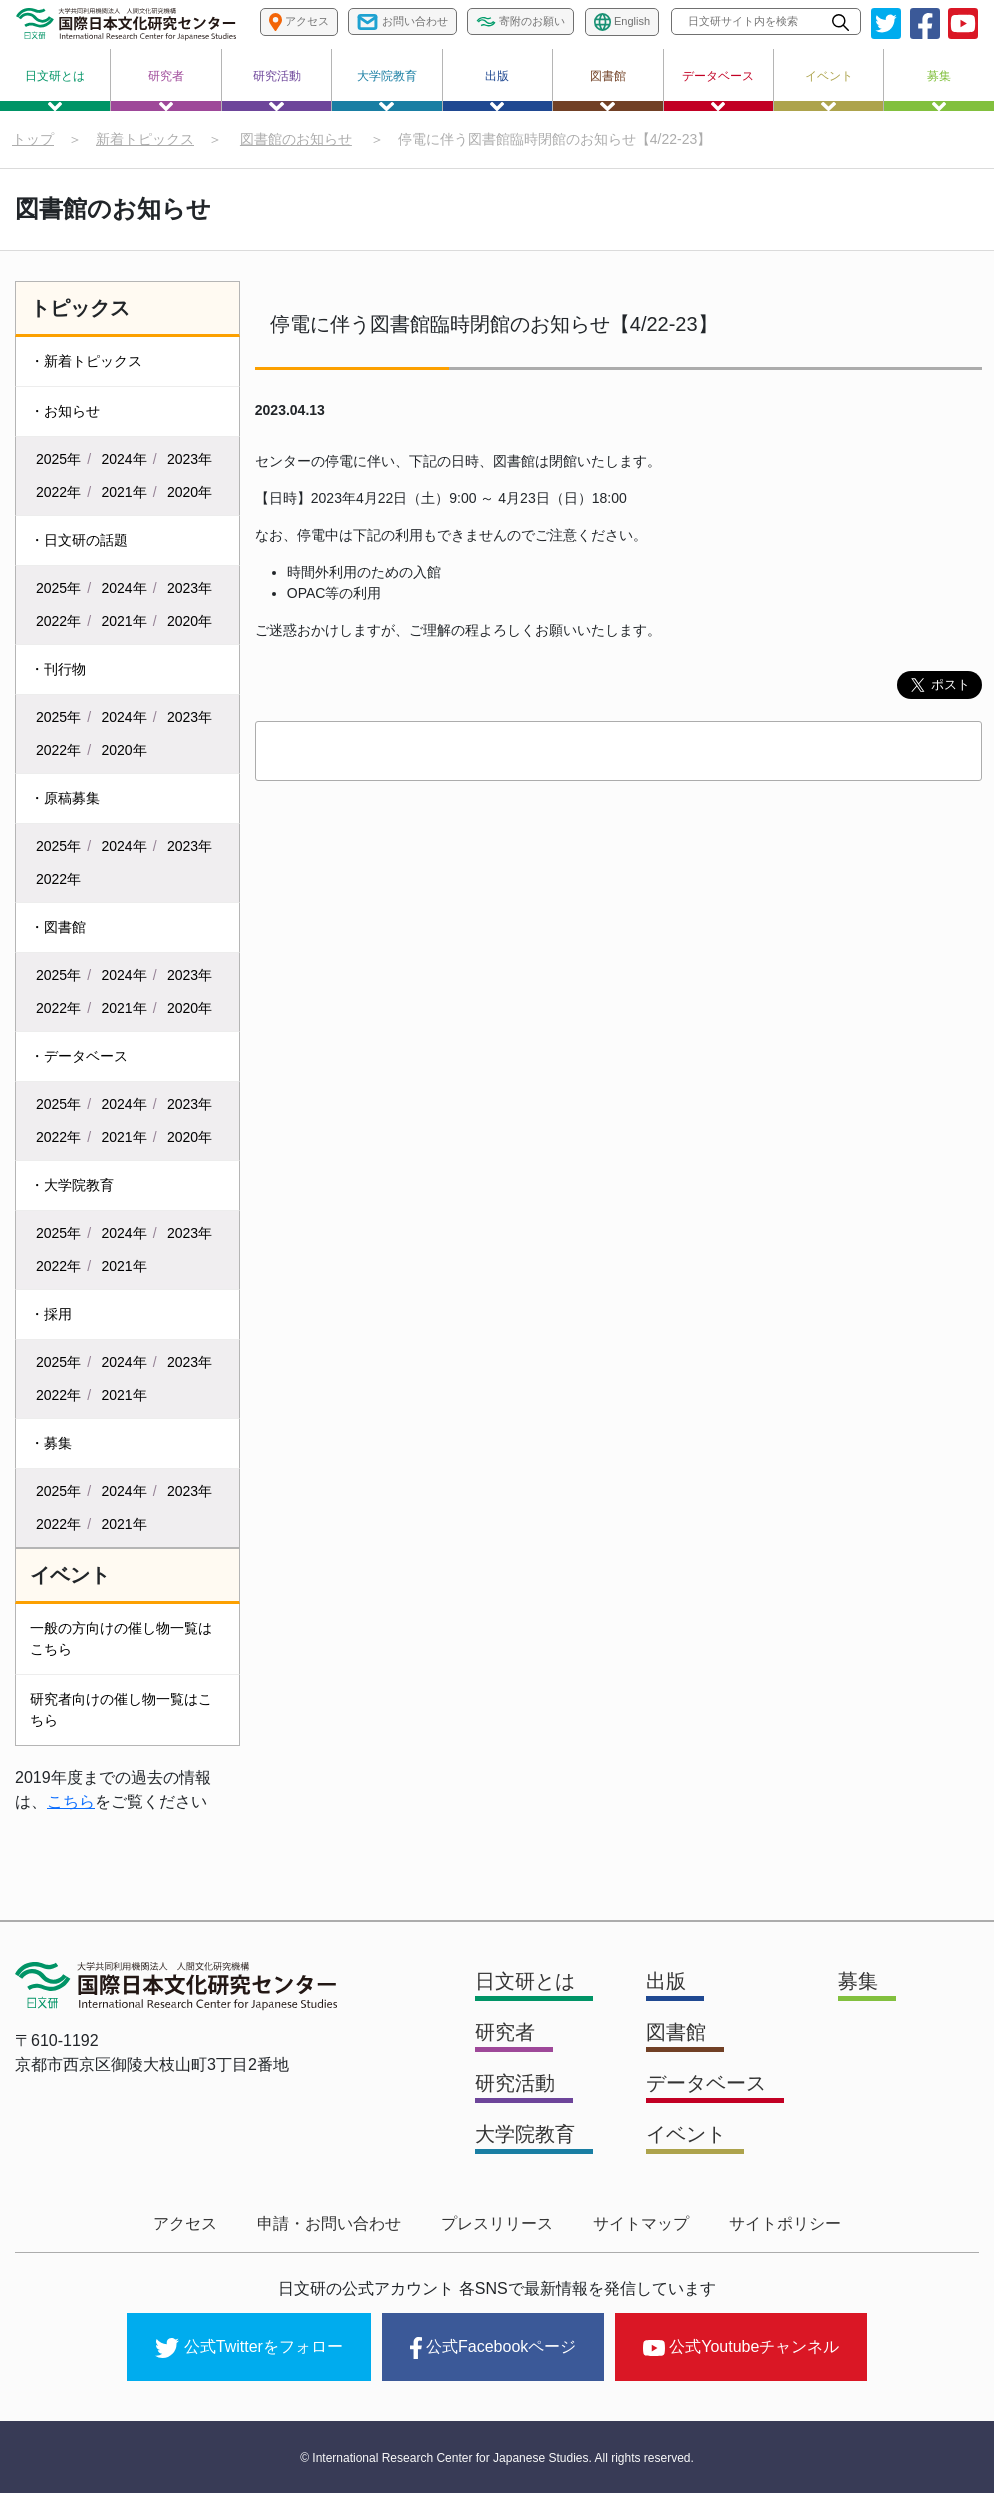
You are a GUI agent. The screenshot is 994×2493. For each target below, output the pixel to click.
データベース (718, 90)
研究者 (166, 90)
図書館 (608, 90)
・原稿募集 (65, 798)
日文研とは (55, 90)
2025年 (58, 459)
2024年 (124, 459)
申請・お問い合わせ (329, 2223)
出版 (497, 90)
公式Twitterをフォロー (249, 2348)
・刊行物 (58, 669)
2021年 (124, 492)
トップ (33, 139)
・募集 (51, 1443)
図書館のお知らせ (296, 139)
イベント (829, 90)
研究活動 (277, 90)
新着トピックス (145, 139)
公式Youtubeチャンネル (741, 2346)
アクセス (185, 2223)
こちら (71, 1801)
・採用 (51, 1314)
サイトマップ (641, 2223)
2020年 (189, 492)
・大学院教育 (72, 1185)
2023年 (189, 459)
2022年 (58, 492)
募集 (939, 90)
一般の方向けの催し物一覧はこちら (121, 1638)
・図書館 (58, 927)
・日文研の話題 (79, 540)
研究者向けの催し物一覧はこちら (121, 1709)
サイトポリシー (785, 2223)
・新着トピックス (86, 361)
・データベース (79, 1056)
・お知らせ (65, 411)
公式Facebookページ (493, 2348)
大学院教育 (387, 90)
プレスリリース (497, 2223)
